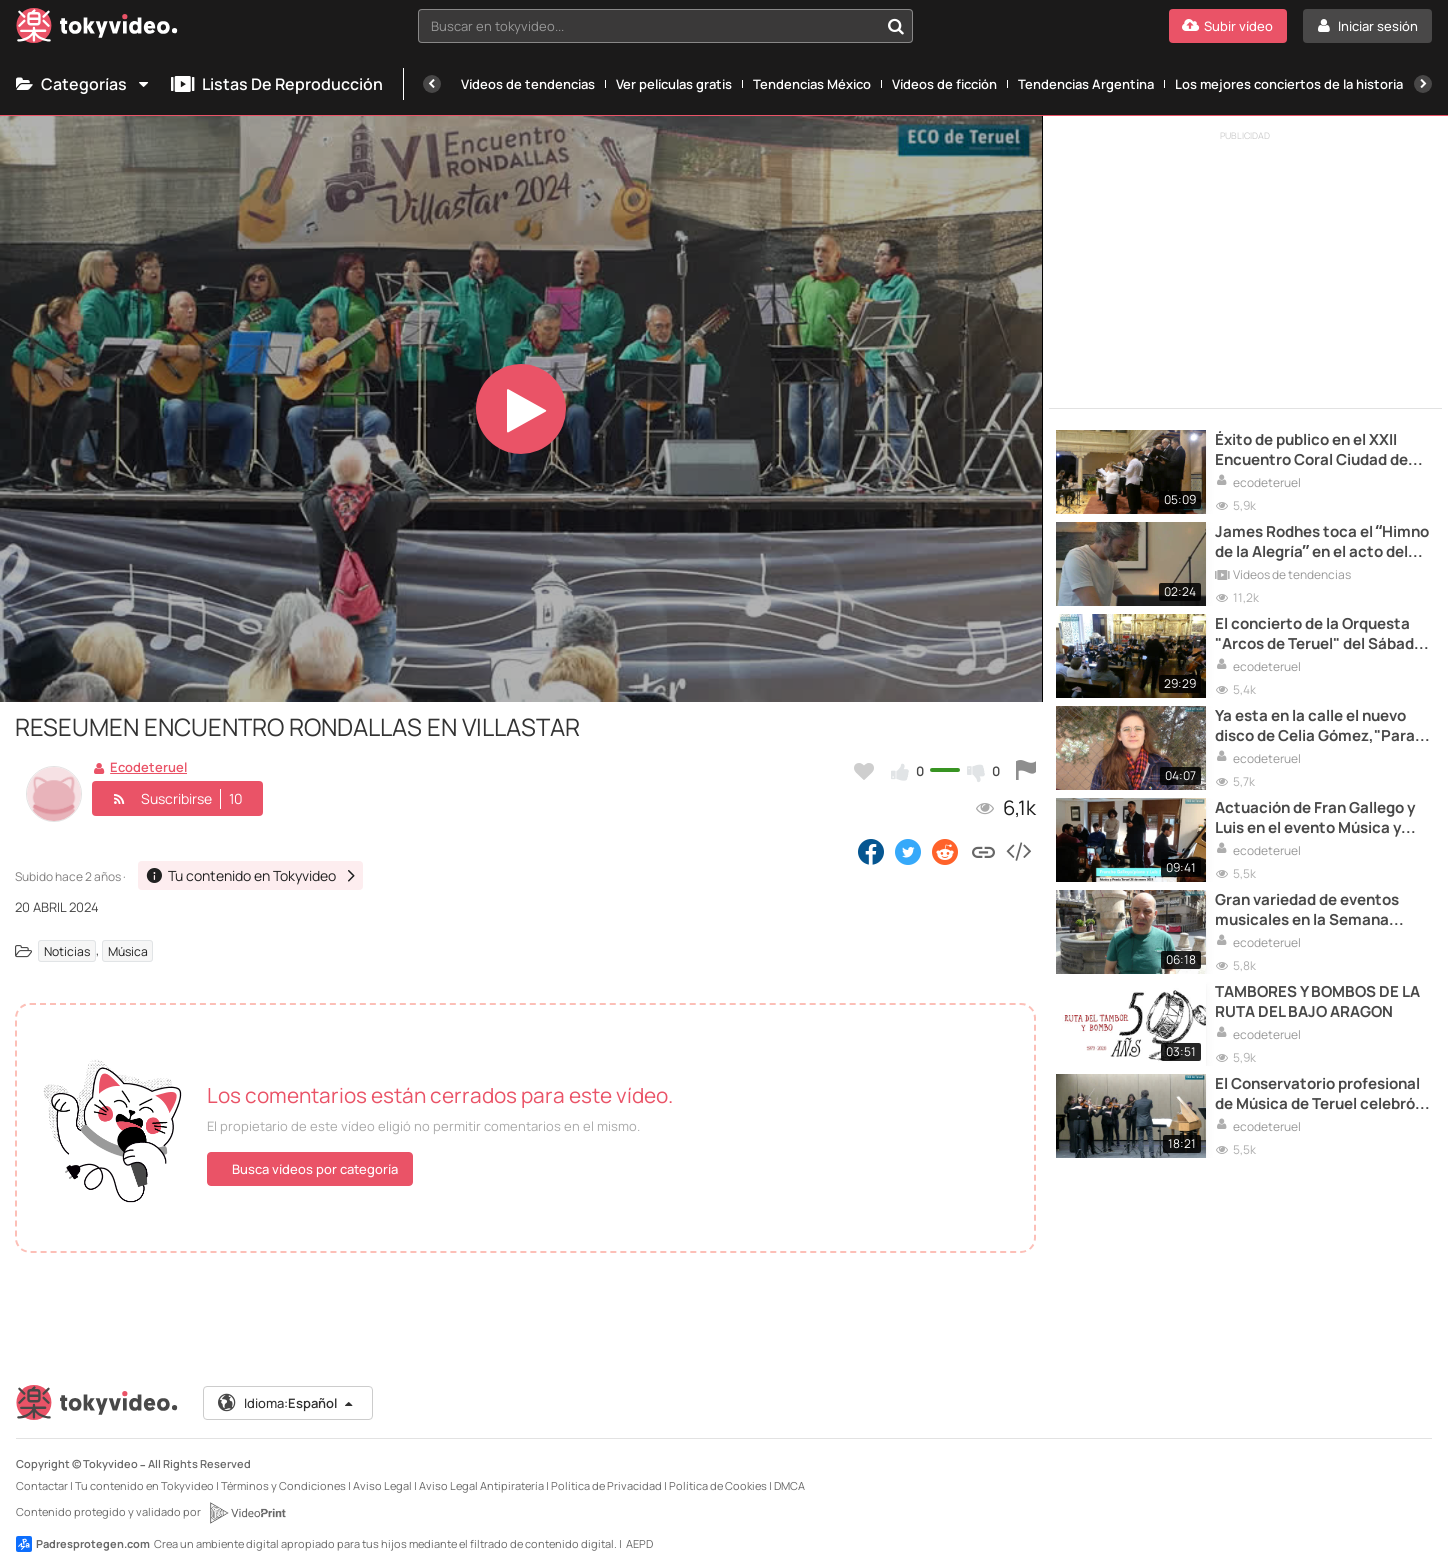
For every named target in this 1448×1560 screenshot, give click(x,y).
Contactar (42, 1469)
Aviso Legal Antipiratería (481, 1469)
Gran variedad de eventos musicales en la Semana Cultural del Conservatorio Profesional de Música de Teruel (1310, 910)
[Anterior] (432, 84)
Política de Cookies (718, 1469)
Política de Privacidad (606, 1469)
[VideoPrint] (247, 1497)
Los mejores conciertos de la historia (1289, 84)
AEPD (639, 1527)
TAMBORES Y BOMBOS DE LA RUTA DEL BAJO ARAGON (1317, 1002)
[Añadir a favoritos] (864, 771)
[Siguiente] (1423, 84)
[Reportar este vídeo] (1026, 771)
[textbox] (649, 26)
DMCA (789, 1469)
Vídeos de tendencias (528, 84)
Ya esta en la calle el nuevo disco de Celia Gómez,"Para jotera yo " (1315, 726)
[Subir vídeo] (1228, 26)
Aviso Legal (382, 1469)
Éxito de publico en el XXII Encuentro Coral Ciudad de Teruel (1311, 450)
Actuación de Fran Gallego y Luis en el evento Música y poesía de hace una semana (1315, 818)
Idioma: (286, 1387)
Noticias (67, 950)
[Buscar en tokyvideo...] (896, 26)
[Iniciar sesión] (1367, 26)
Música (128, 950)
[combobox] (666, 26)
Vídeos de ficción (944, 84)
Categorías (83, 84)
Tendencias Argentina (1086, 84)
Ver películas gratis (674, 84)
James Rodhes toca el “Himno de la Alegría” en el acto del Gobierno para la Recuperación (1322, 542)
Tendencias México (812, 84)
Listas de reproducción (277, 84)
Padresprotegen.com (83, 1528)
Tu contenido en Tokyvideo (144, 1469)
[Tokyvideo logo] (97, 29)
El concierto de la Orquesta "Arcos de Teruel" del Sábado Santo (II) (1319, 634)
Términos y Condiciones (283, 1469)
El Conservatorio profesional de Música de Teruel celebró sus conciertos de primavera (1317, 1094)
